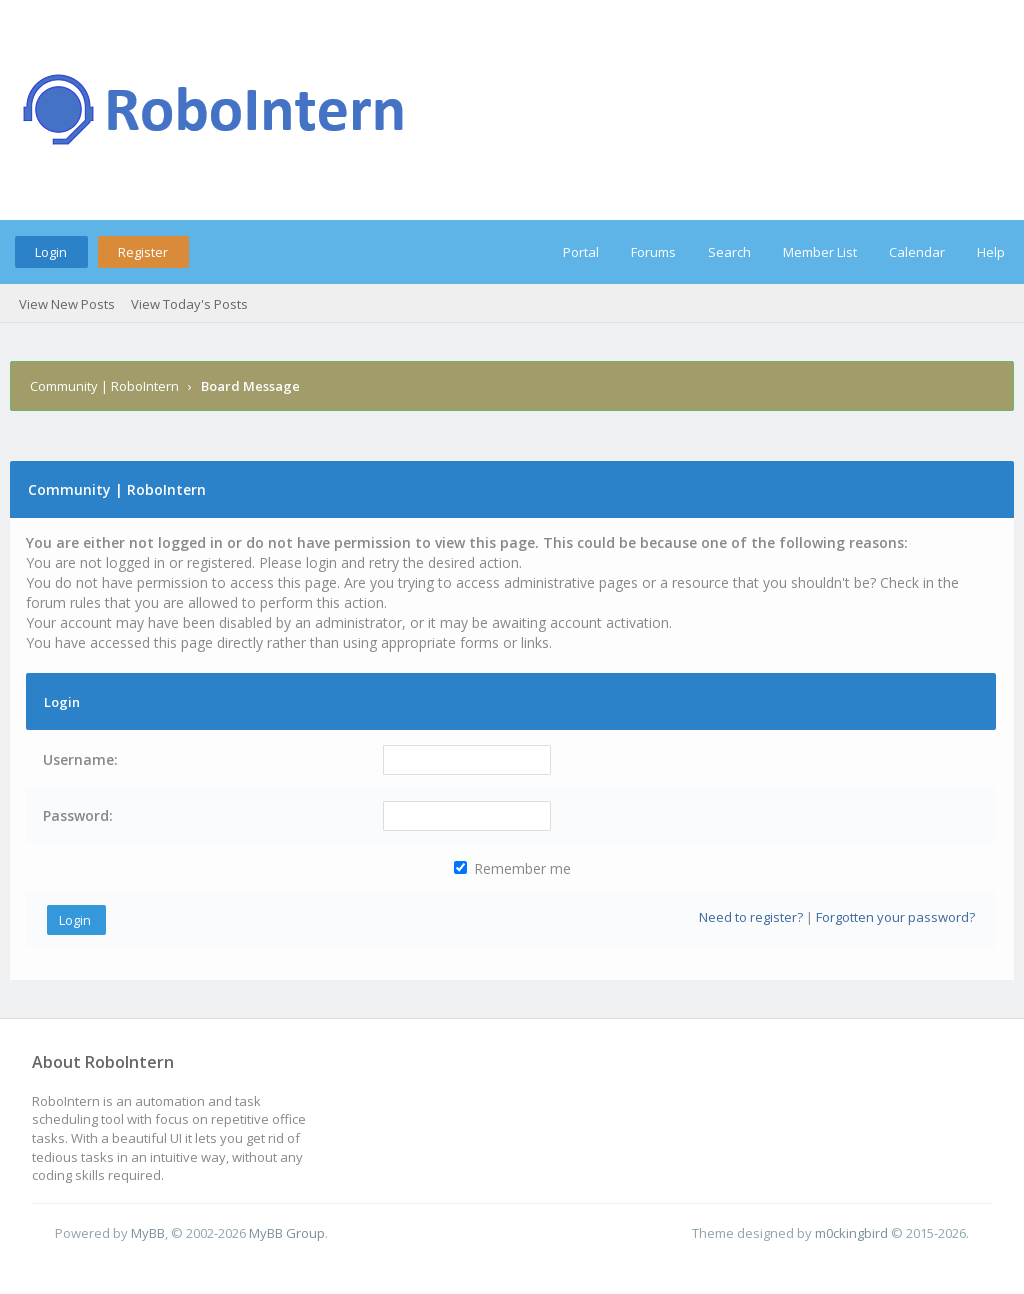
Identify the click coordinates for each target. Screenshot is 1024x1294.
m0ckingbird (851, 1233)
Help (991, 252)
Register (143, 252)
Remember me (512, 868)
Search (729, 252)
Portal (581, 252)
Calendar (917, 252)
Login (51, 252)
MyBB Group (287, 1233)
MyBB (148, 1233)
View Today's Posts (189, 304)
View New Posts (67, 304)
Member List (820, 252)
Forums (653, 252)
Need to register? (751, 917)
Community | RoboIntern (104, 386)
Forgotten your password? (895, 917)
